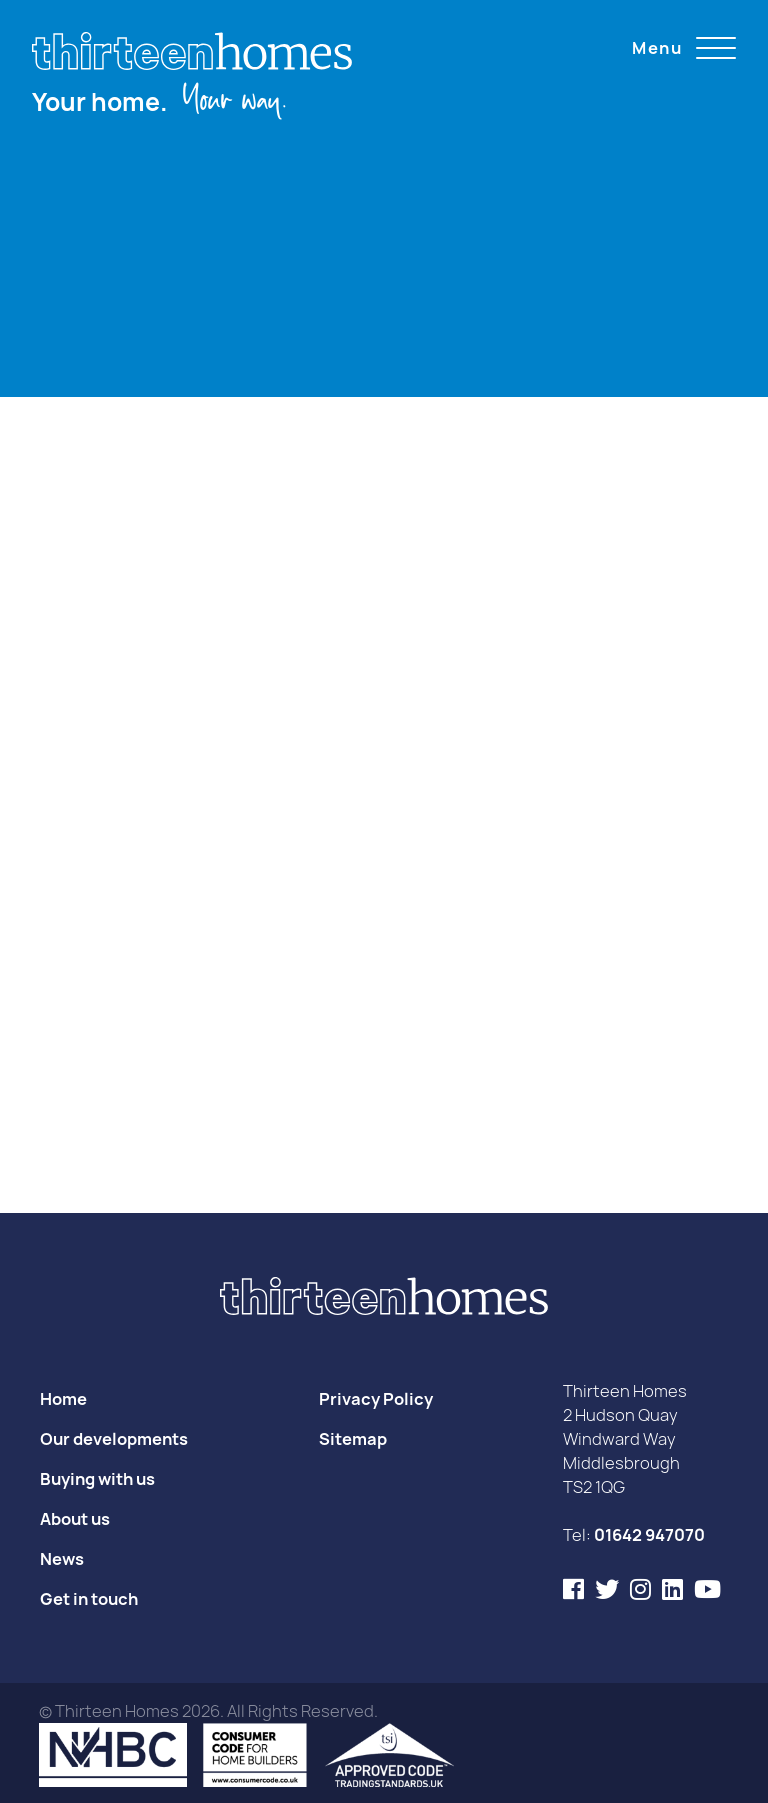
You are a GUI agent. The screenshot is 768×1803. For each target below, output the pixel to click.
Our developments (114, 1439)
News (62, 1559)
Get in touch (89, 1599)
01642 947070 (649, 1535)
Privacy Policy (376, 1399)
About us (75, 1519)
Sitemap (353, 1439)
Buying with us (97, 1479)
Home (63, 1399)
